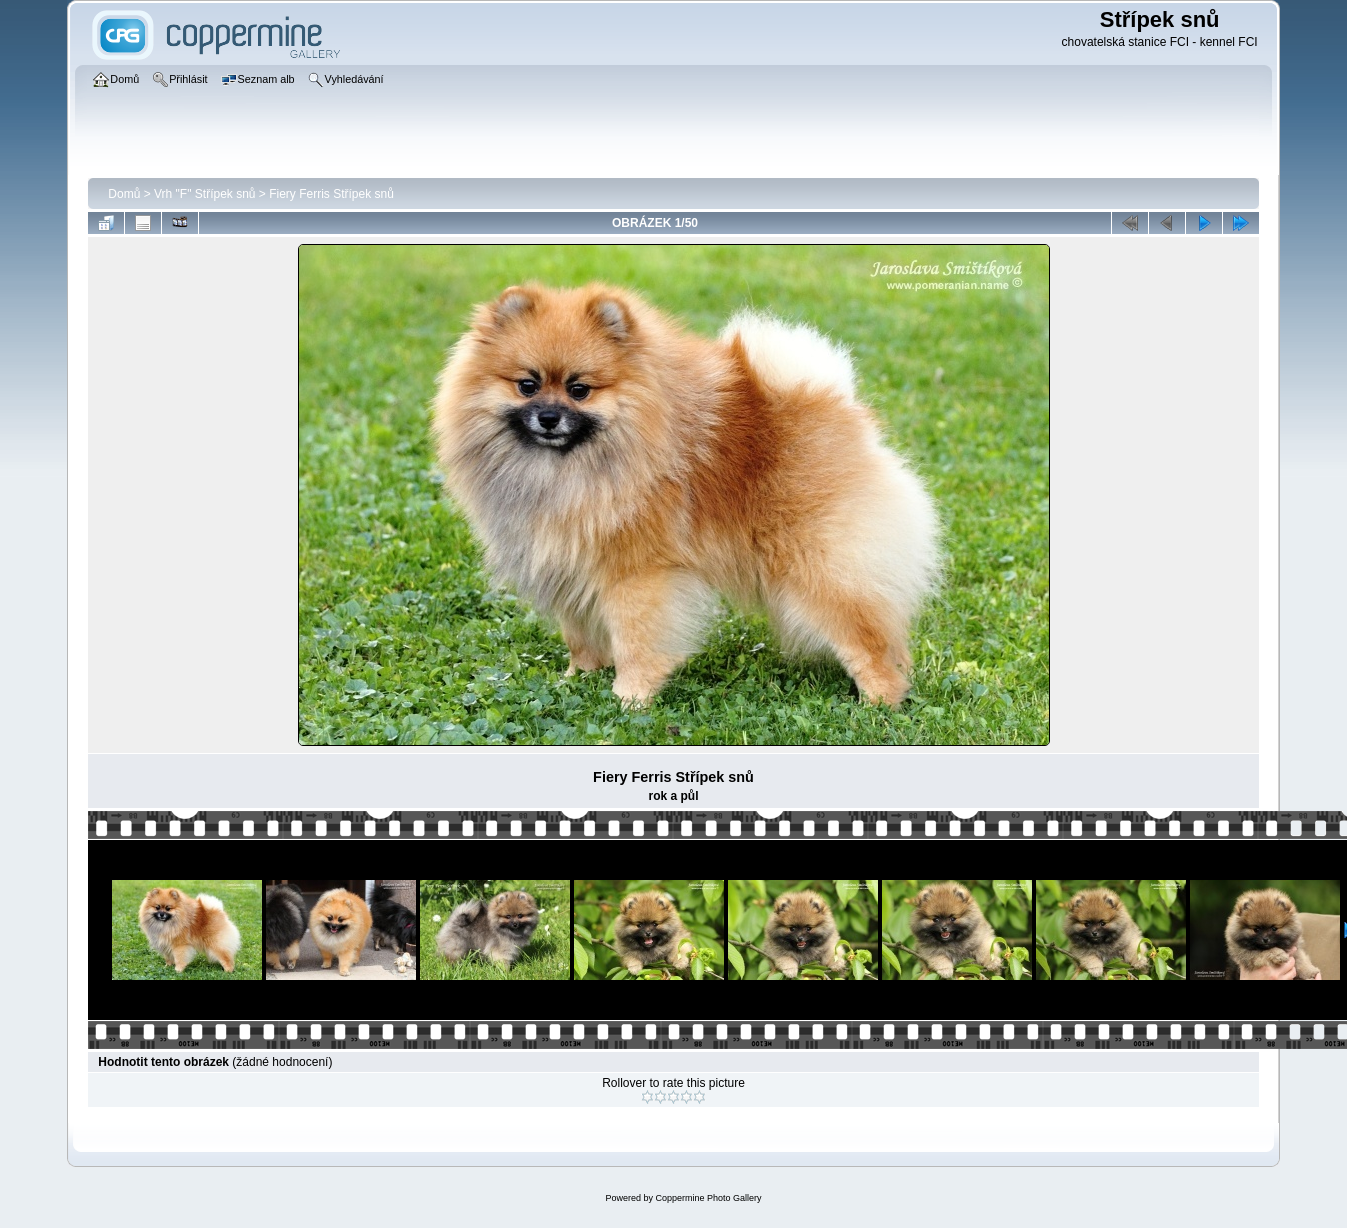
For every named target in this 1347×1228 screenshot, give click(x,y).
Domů (124, 194)
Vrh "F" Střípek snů (204, 194)
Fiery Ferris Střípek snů (331, 194)
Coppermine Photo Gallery (708, 1198)
